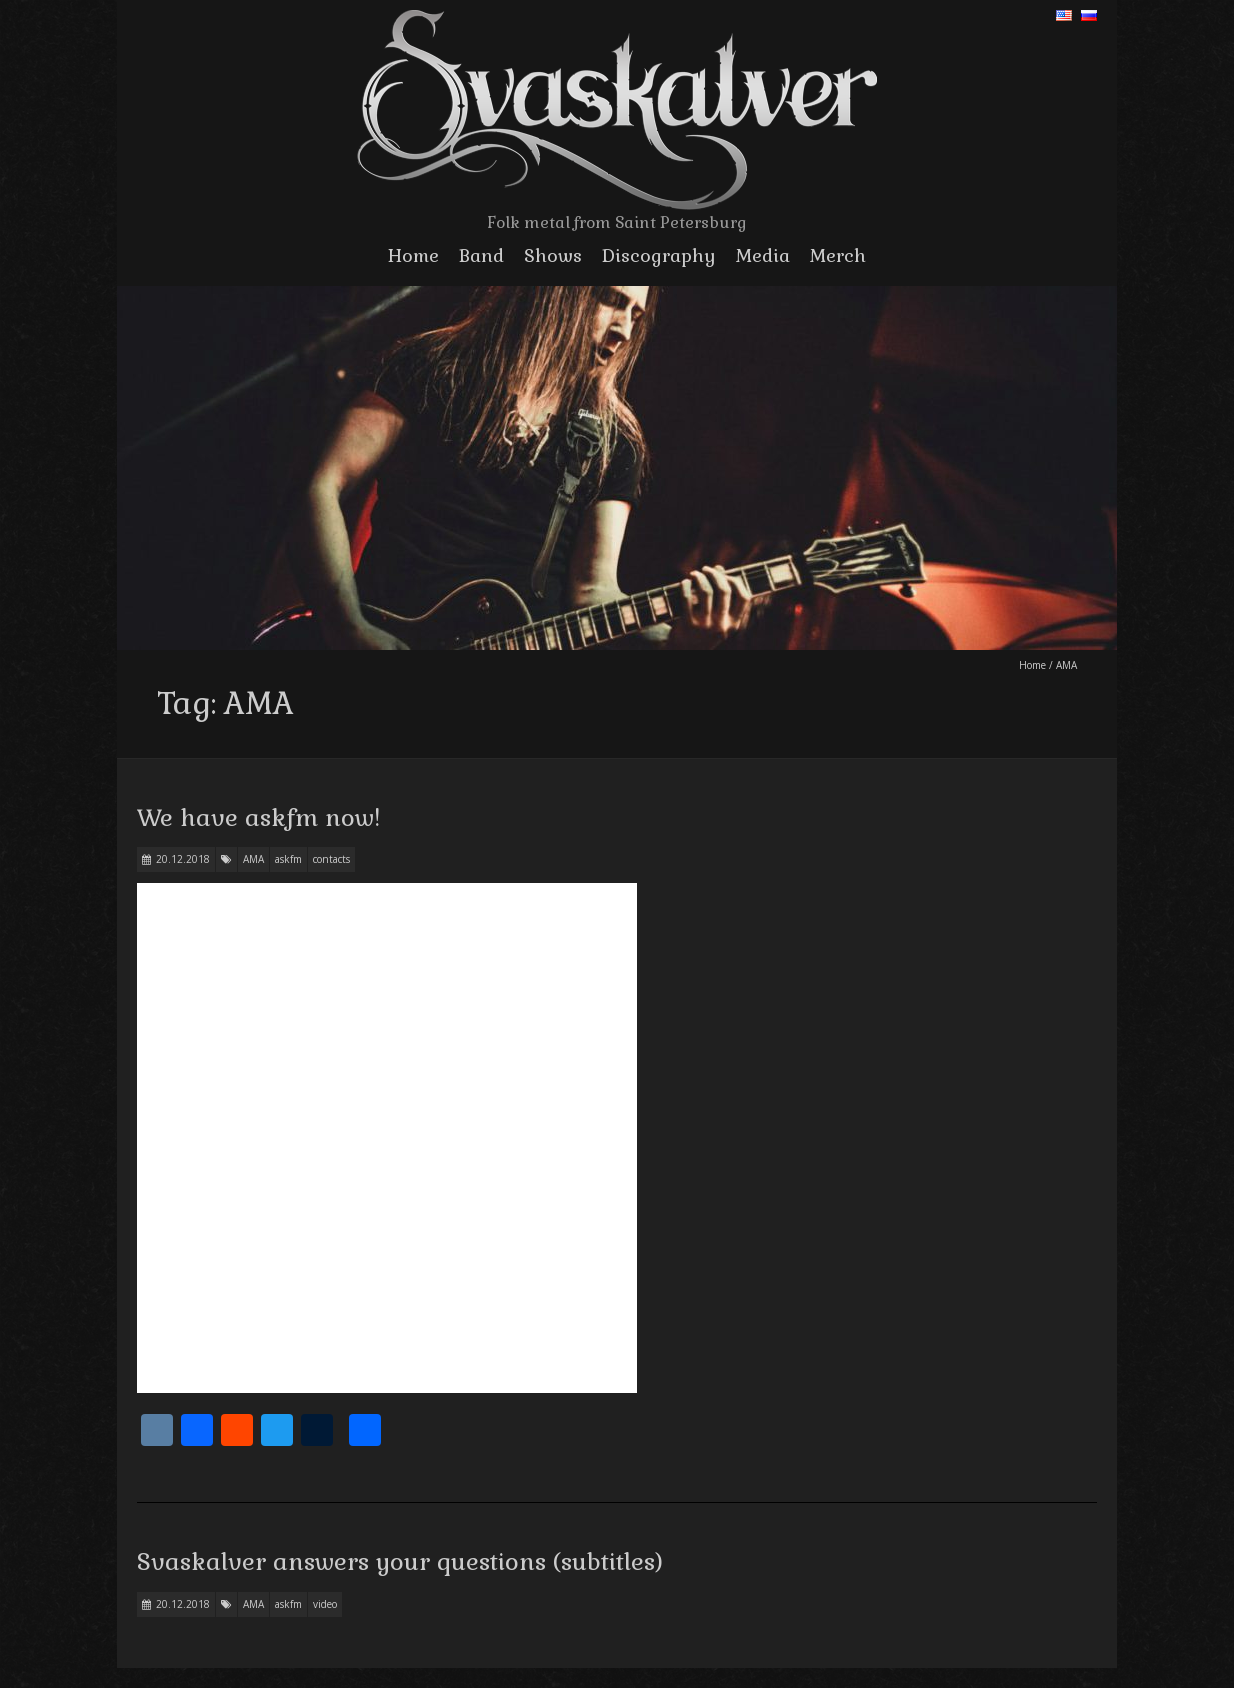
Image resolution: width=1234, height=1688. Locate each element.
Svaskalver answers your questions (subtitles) (400, 1561)
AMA (253, 859)
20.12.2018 (183, 859)
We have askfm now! (258, 817)
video (325, 1604)
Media (763, 255)
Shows (553, 255)
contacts (331, 859)
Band (481, 255)
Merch (838, 255)
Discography (659, 255)
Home (413, 255)
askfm (288, 859)
